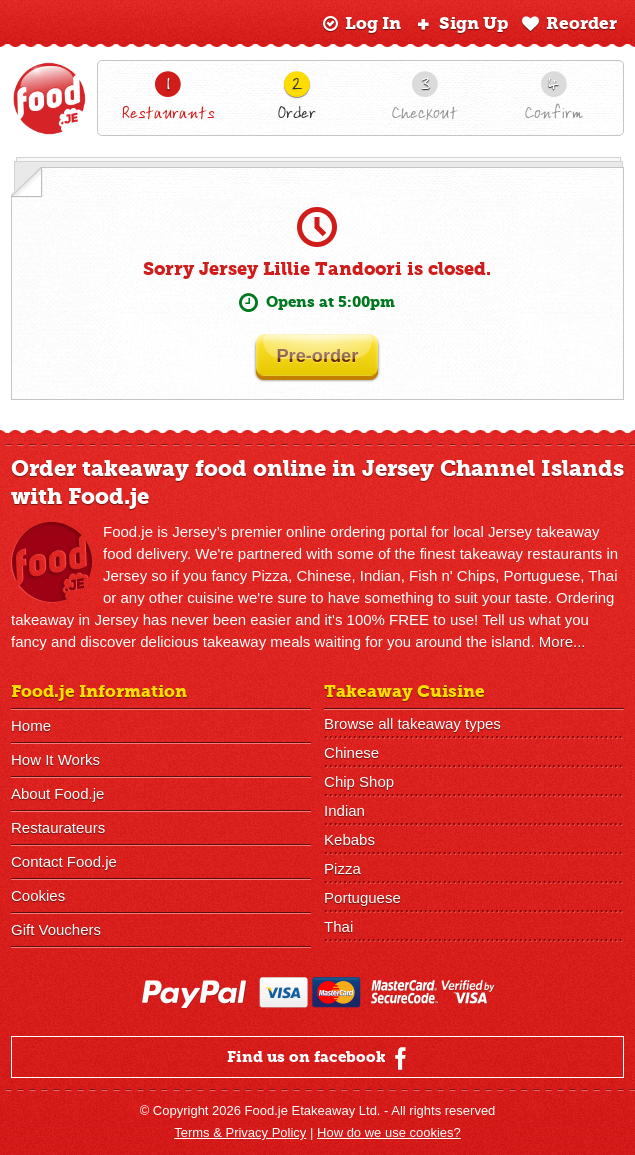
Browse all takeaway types (412, 723)
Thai (338, 926)
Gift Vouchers (56, 929)
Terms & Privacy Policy (240, 1132)
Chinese (351, 752)
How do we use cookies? (389, 1132)
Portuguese (362, 897)
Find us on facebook (319, 1058)
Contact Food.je (64, 861)
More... (562, 641)
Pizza (342, 868)
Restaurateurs (58, 827)
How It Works (55, 759)
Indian (344, 810)
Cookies (38, 895)
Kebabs (349, 839)
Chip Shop (359, 781)
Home (31, 725)
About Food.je (57, 793)
